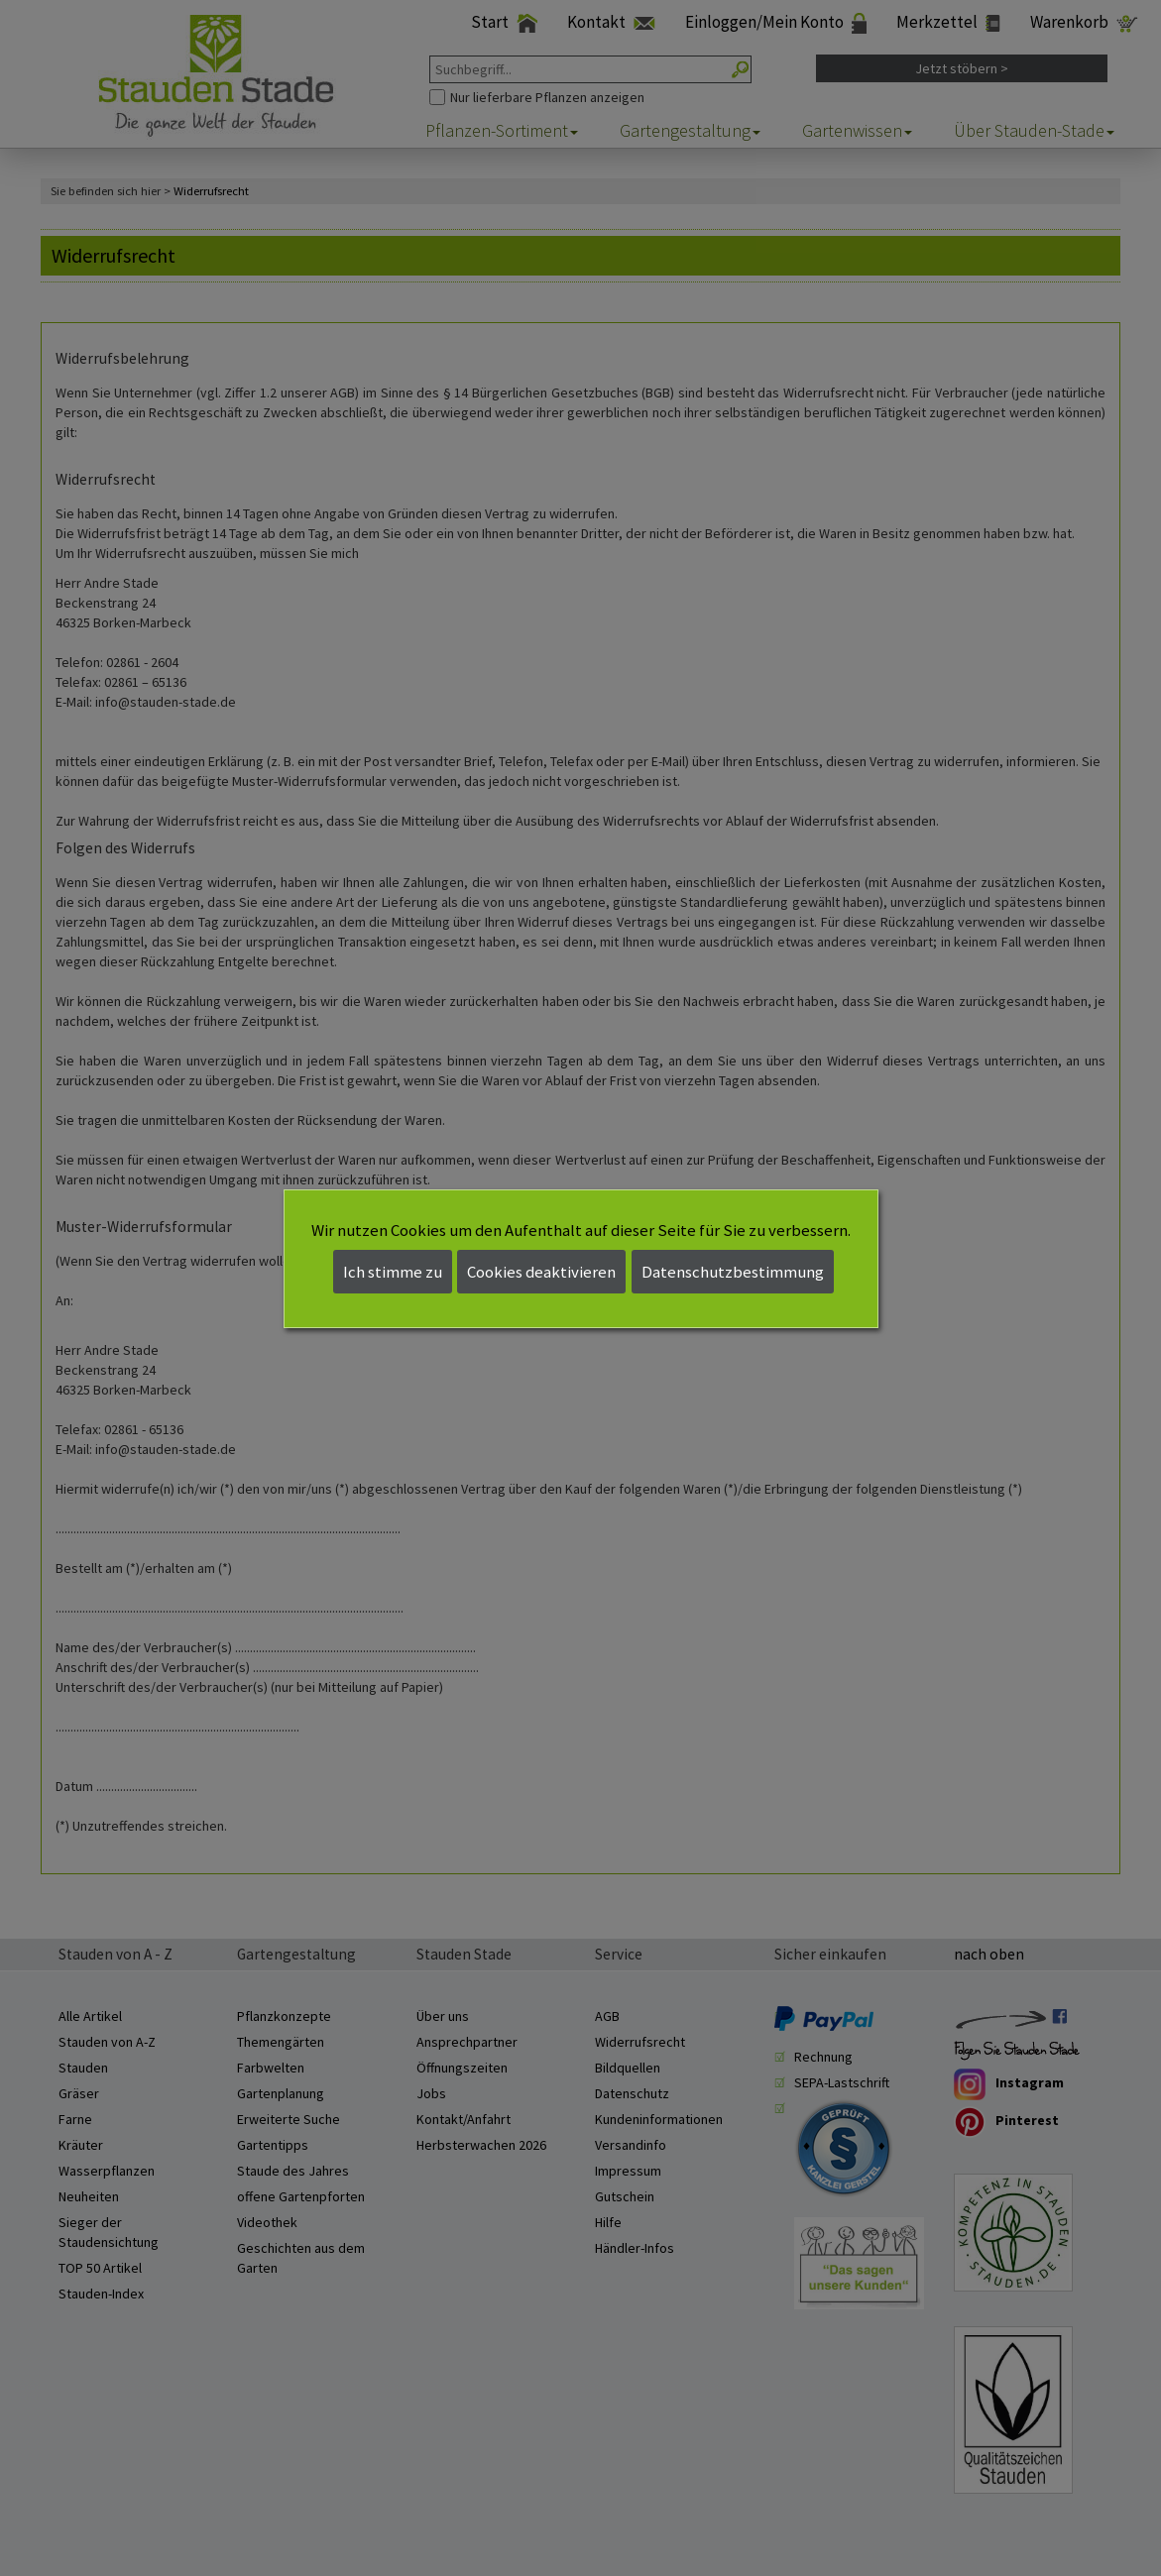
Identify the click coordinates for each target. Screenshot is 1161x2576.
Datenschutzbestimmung (732, 1272)
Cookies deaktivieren (541, 1272)
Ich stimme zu (392, 1272)
